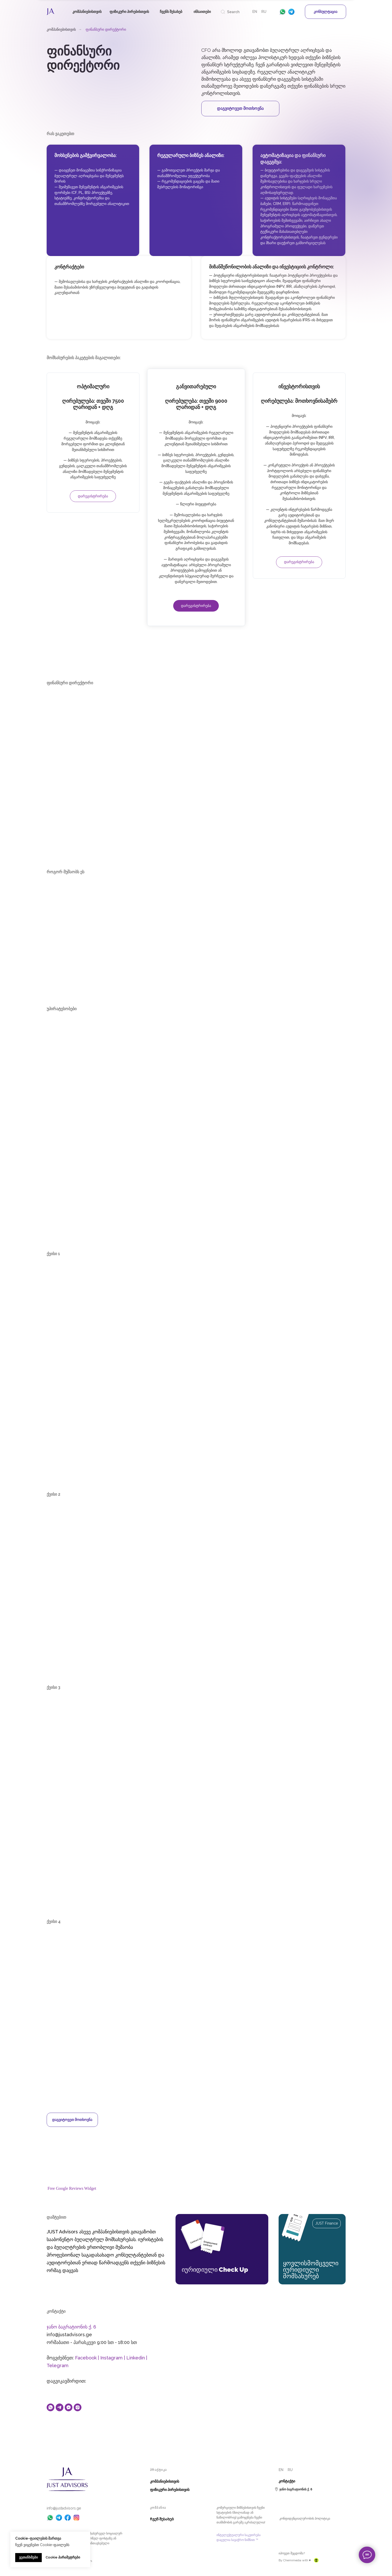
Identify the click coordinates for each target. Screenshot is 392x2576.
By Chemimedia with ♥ (295, 2560)
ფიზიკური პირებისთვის (129, 12)
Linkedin (135, 2358)
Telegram (58, 2365)
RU (263, 12)
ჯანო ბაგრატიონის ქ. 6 (71, 2327)
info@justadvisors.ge (64, 2508)
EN (254, 12)
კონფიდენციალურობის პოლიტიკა (304, 2519)
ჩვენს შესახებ (171, 12)
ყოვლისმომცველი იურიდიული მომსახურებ (310, 2270)
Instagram (111, 2358)
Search (233, 12)
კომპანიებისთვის (61, 29)
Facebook (86, 2358)
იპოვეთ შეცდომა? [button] (292, 2553)
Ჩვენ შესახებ (162, 2519)
